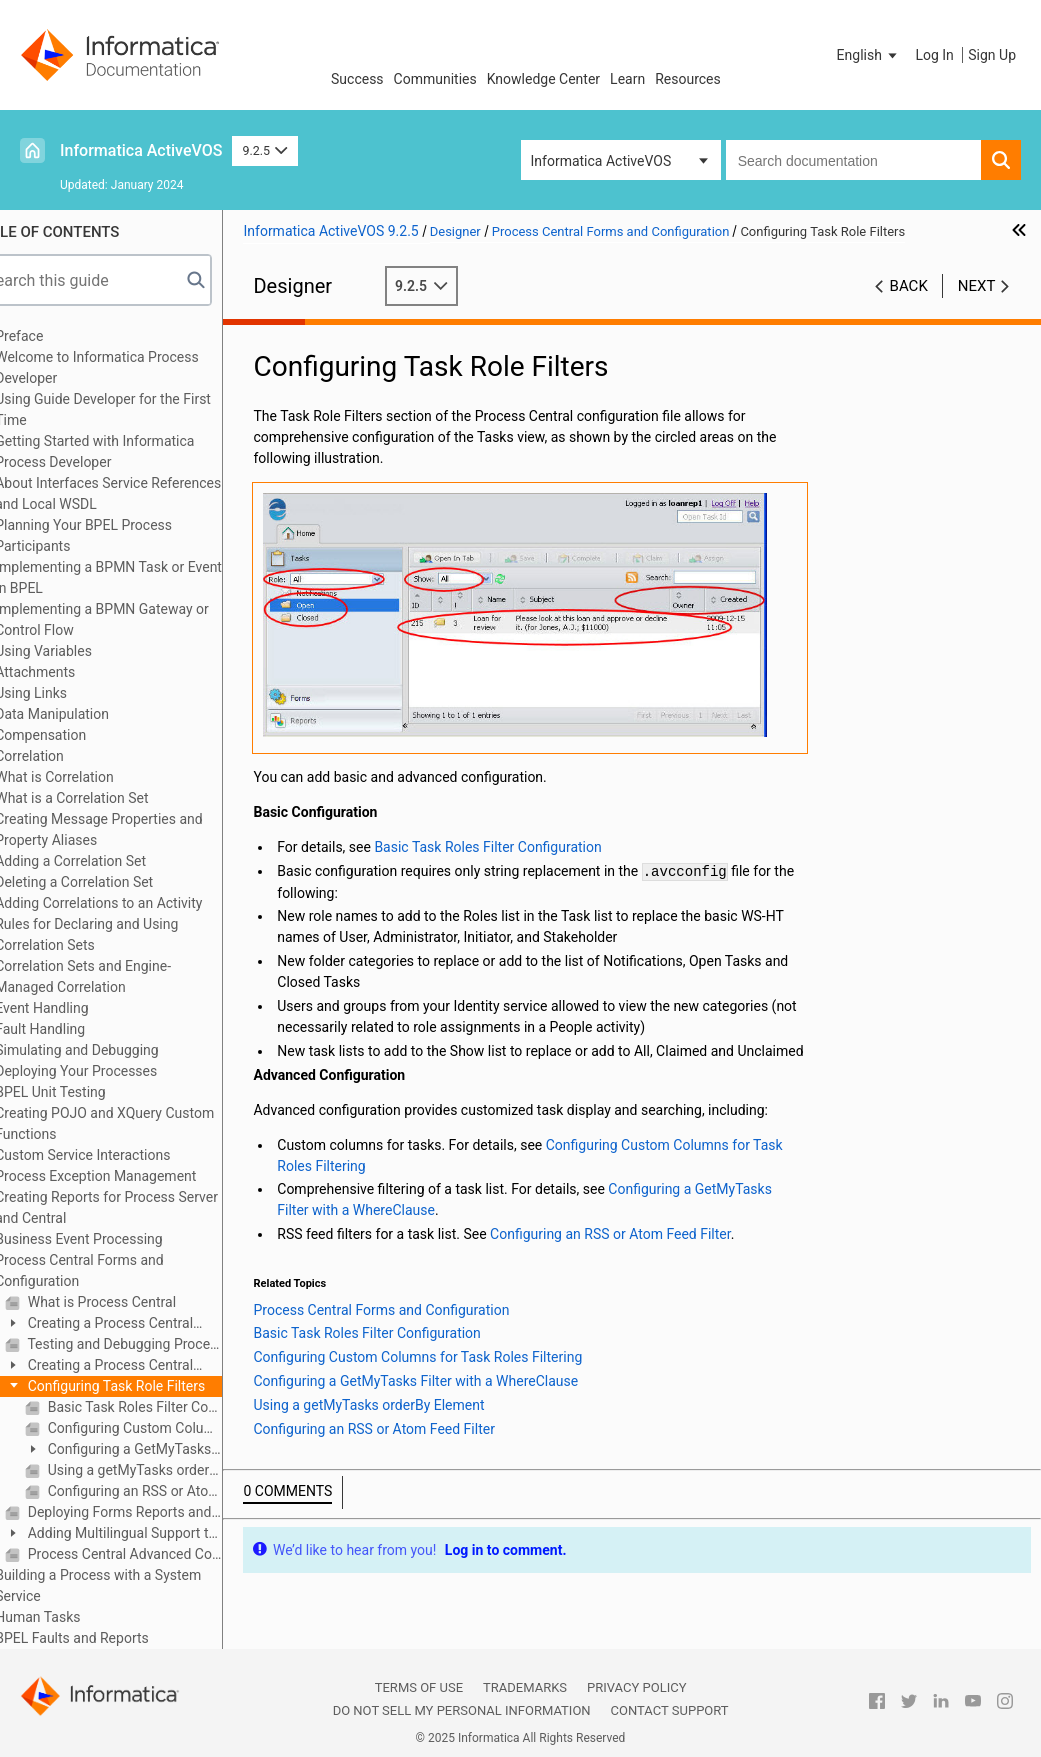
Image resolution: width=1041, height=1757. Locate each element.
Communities (435, 79)
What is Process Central (138, 1302)
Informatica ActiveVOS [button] (601, 161)
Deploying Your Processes (114, 1071)
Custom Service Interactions (120, 1155)
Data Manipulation (90, 714)
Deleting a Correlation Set (112, 882)
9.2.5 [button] (264, 150)
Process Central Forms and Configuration (117, 1270)
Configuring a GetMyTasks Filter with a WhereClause (156, 1450)
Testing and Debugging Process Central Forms (161, 1344)
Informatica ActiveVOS (141, 150)
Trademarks (525, 1687)
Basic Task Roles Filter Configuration (171, 1407)
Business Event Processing (116, 1239)
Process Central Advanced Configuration (161, 1554)
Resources (688, 79)
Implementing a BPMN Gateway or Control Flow (140, 619)
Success (357, 79)
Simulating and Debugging (114, 1050)
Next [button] (977, 286)
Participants (70, 546)
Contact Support (670, 1710)
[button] (869, 55)
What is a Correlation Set (109, 798)
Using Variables (81, 651)
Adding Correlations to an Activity (136, 903)
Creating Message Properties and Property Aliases (136, 829)
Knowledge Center (543, 79)
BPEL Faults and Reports (110, 1638)
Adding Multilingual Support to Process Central (148, 1534)
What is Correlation (92, 777)
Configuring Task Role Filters (152, 1386)
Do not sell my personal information (462, 1710)
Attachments (73, 672)
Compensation (78, 735)
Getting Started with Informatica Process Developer (132, 451)
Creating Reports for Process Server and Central (144, 1207)
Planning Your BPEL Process (121, 525)
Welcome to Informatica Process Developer (134, 367)
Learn (627, 79)
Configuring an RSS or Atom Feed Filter (171, 1491)
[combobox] (853, 160)
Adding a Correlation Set (108, 861)
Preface (57, 336)
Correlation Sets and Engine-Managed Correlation (121, 976)
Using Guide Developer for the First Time (141, 409)
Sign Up (992, 55)
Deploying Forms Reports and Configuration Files (161, 1512)
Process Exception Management (133, 1176)
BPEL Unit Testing (88, 1092)
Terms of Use (419, 1687)
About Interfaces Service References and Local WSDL (146, 493)
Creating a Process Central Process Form (137, 1324)
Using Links (69, 693)
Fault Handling (78, 1029)
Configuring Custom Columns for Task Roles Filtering (171, 1428)
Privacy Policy (636, 1687)
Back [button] (909, 286)
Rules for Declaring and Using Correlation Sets (124, 934)
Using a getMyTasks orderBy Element (171, 1470)
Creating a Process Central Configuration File (137, 1366)
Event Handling (79, 1008)
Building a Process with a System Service (136, 1585)
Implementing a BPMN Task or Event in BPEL (146, 577)
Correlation (67, 756)
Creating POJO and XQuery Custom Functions (142, 1123)
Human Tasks (75, 1617)
